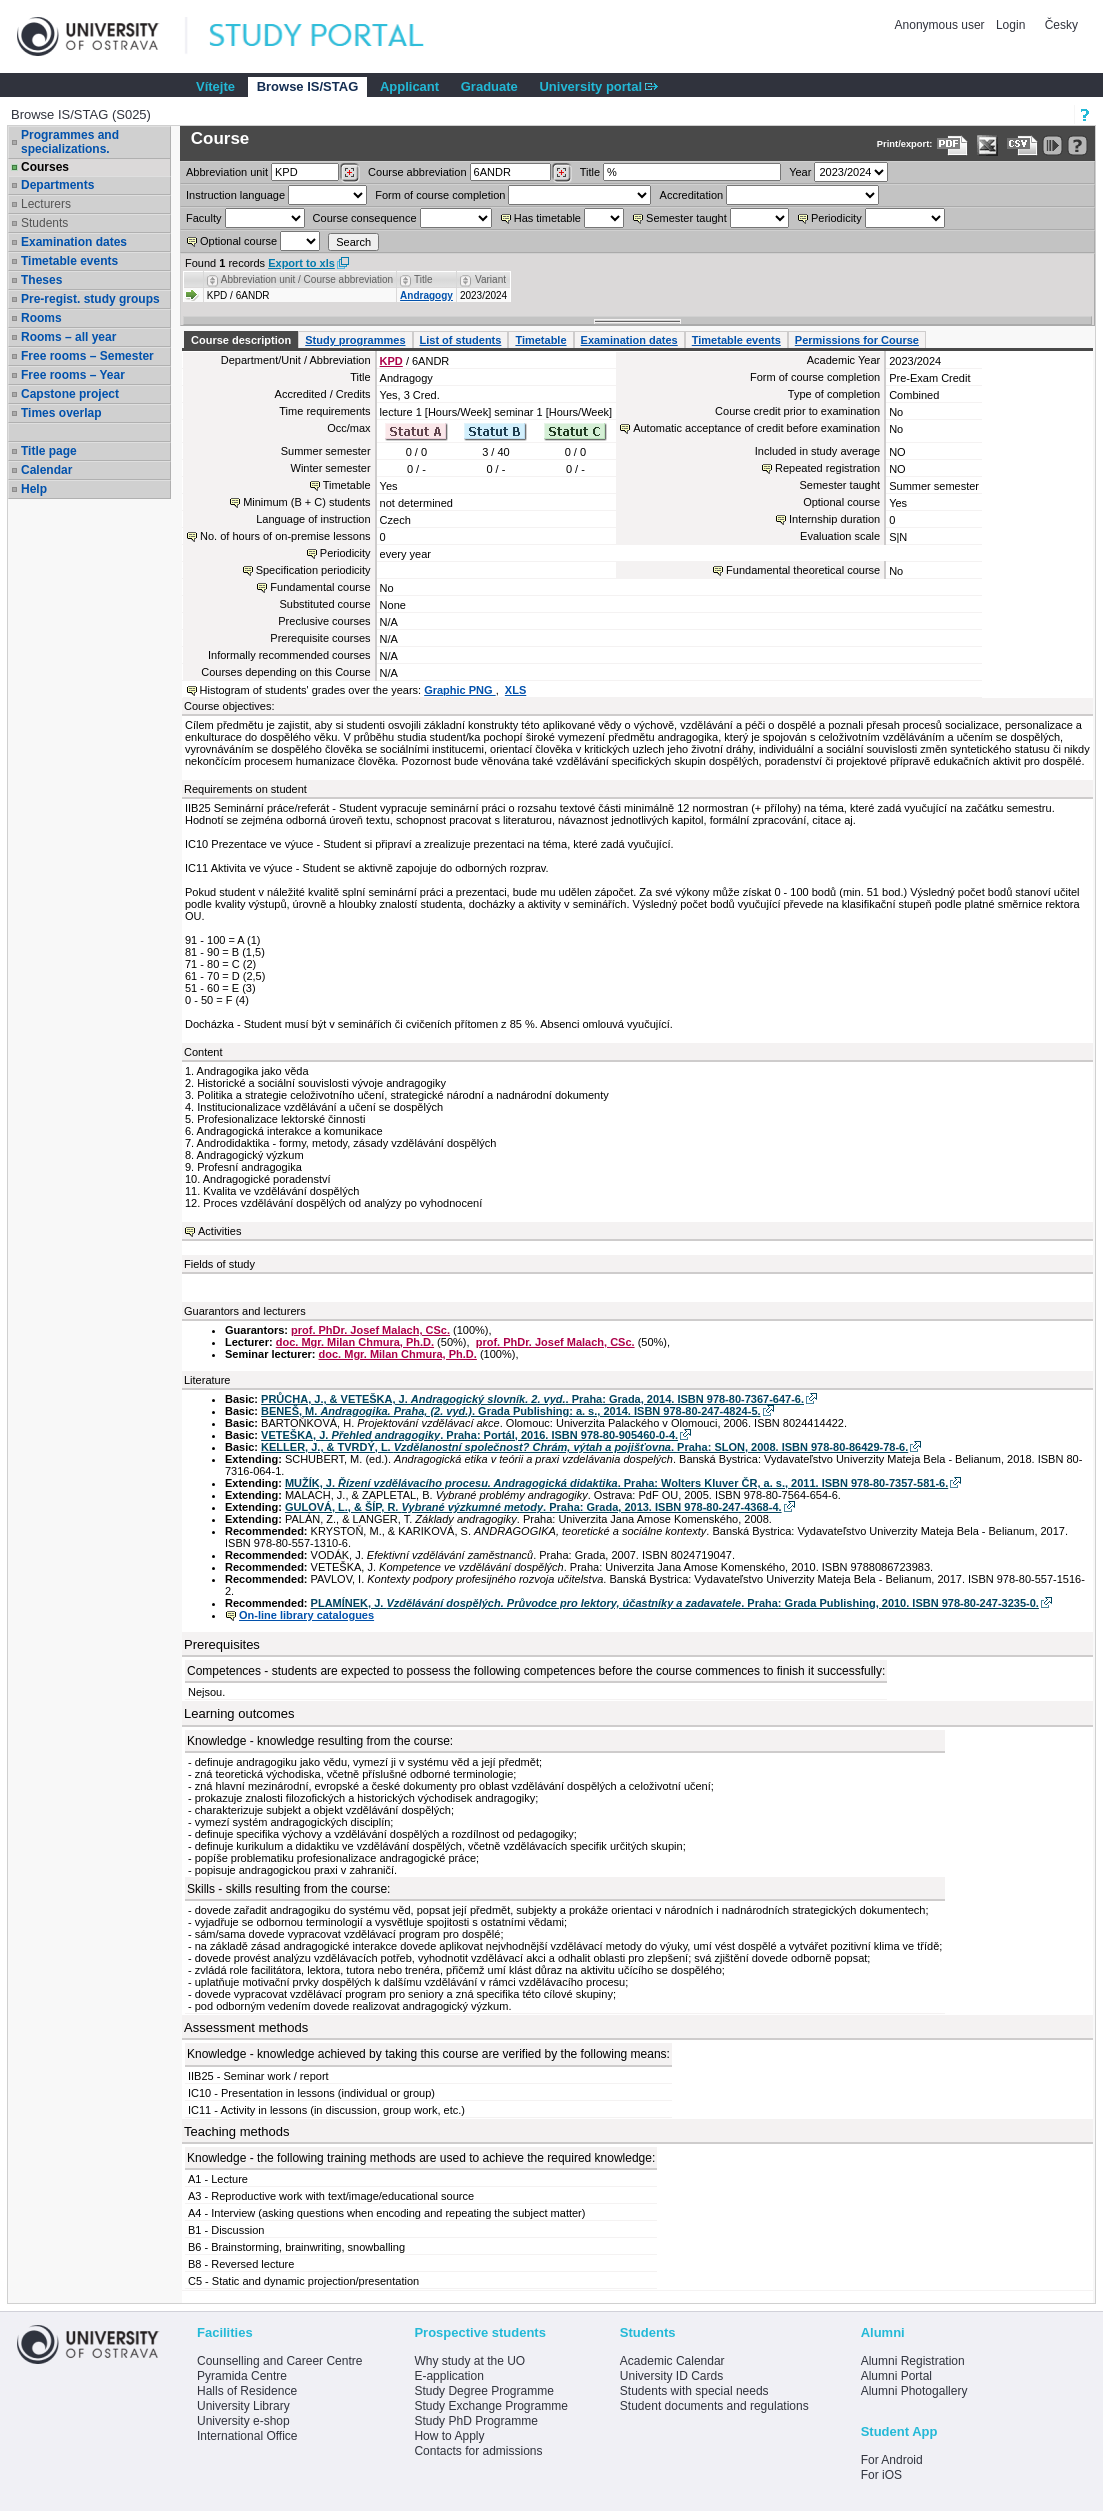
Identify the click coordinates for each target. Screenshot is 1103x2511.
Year (800, 172)
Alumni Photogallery (914, 2391)
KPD (391, 361)
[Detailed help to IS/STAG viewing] (1077, 145)
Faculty (203, 218)
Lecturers (46, 204)
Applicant (409, 86)
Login (1010, 25)
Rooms (41, 318)
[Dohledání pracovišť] (349, 173)
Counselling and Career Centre (279, 2361)
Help (34, 489)
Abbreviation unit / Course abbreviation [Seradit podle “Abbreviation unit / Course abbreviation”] (307, 279)
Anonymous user (941, 25)
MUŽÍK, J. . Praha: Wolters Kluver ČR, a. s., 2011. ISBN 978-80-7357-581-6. (616, 1483)
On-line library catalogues (306, 1615)
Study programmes (355, 340)
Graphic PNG (460, 690)
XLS (515, 690)
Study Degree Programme (483, 2391)
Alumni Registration (913, 2361)
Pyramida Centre (242, 2376)
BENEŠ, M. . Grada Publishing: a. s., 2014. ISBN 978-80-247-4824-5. (510, 1411)
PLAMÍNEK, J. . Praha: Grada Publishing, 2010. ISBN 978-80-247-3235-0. (675, 1603)
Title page (49, 451)
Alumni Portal (896, 2376)
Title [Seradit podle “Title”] (423, 279)
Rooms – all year (68, 337)
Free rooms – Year (73, 375)
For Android (892, 2460)
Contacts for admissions (478, 2451)
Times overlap (61, 413)
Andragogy (426, 295)
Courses (45, 167)
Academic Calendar (672, 2361)
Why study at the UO (469, 2361)
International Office (247, 2436)
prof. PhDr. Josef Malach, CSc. (370, 1330)
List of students (461, 340)
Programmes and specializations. (70, 142)
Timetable (540, 340)
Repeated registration (827, 468)
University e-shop (243, 2421)
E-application (448, 2376)
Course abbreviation (417, 172)
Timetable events (69, 261)
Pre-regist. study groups (90, 299)
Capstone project (70, 394)
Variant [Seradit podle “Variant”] (490, 279)
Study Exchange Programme (490, 2406)
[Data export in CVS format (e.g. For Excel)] (1022, 145)
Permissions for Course (857, 340)
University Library (243, 2406)
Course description (241, 340)
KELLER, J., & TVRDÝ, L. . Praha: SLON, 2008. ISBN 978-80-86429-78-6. (584, 1447)
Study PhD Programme (475, 2421)
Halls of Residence (247, 2391)
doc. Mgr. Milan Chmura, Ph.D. (355, 1342)
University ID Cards (671, 2376)
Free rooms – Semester (87, 356)
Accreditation (692, 195)
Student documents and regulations (714, 2406)
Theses (41, 280)
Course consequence (365, 218)
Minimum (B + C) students (306, 502)
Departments (57, 185)
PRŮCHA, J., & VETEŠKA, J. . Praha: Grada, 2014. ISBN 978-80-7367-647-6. (532, 1399)
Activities (219, 1231)
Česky (1061, 25)
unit (227, 172)
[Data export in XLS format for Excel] (987, 145)
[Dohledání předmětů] (561, 173)
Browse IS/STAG (308, 86)
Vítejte (215, 86)
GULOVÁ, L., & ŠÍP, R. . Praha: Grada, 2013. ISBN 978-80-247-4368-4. (533, 1507)
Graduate (489, 86)
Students (44, 223)
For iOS (881, 2475)
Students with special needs (694, 2391)
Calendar (46, 470)
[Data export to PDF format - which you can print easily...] (952, 145)
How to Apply (449, 2436)
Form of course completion (440, 195)
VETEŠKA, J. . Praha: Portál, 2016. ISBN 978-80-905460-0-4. (469, 1435)
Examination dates (74, 242)
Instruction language (235, 195)
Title (590, 172)
